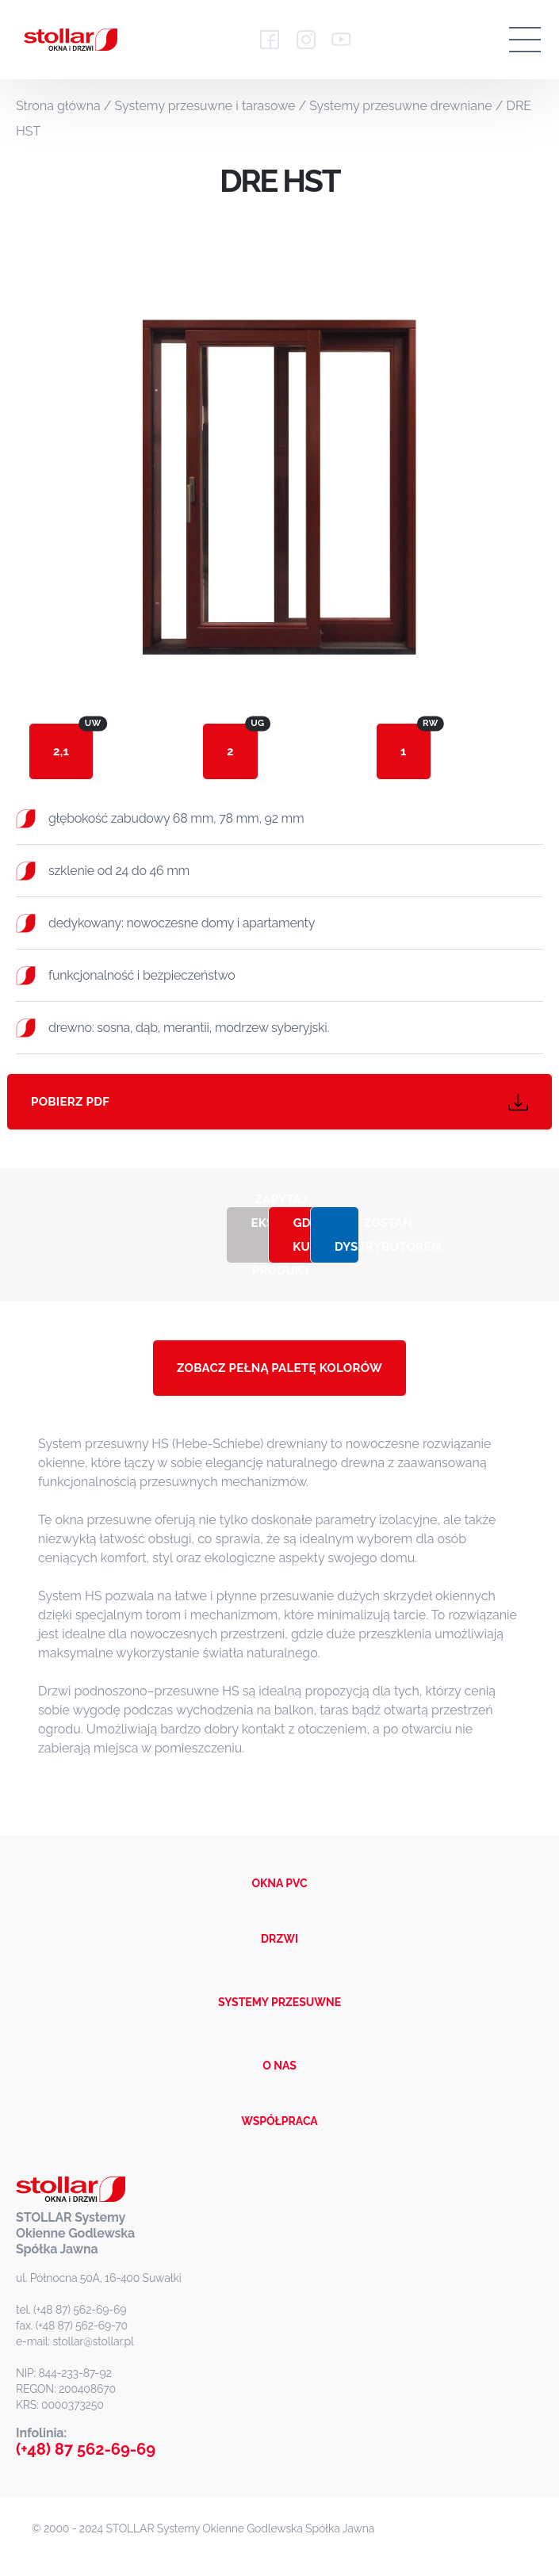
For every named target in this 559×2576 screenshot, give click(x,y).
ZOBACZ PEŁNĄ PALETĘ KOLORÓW (279, 1368)
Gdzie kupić (305, 1235)
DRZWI (279, 1938)
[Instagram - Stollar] (306, 39)
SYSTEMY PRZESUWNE (279, 2002)
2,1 (73, 741)
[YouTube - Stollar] (341, 39)
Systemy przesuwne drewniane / (407, 105)
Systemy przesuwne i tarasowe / (212, 105)
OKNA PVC (279, 1883)
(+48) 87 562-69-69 (85, 2449)
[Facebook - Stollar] (270, 39)
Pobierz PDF (279, 1102)
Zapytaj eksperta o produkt (263, 1234)
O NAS (279, 2065)
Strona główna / (65, 105)
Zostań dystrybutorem (347, 1235)
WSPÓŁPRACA (279, 2121)
